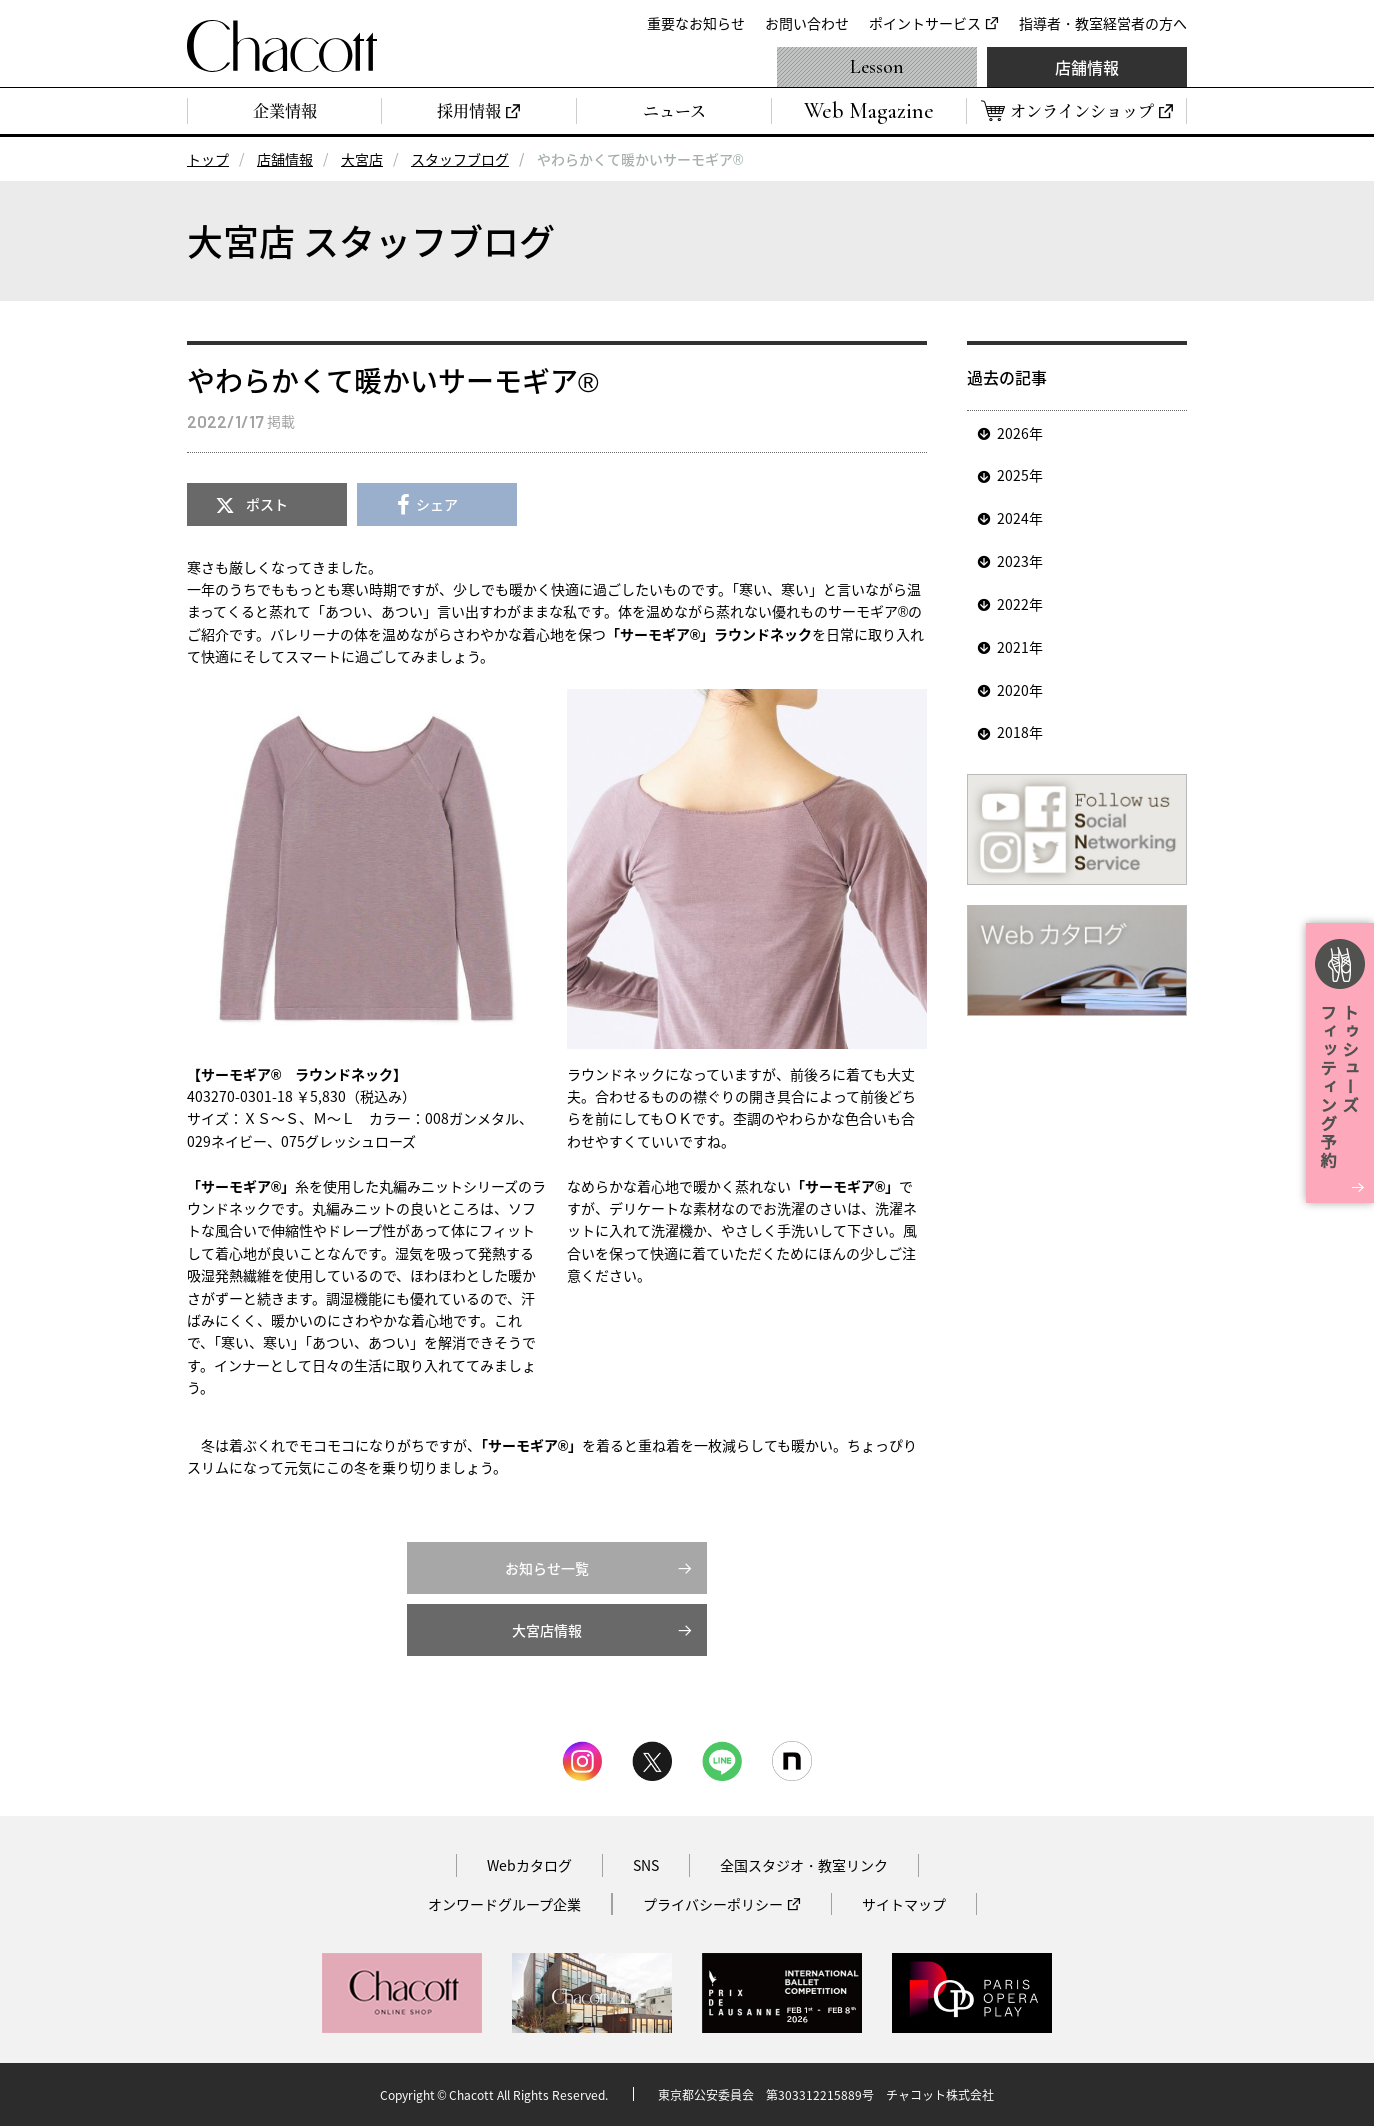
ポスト (267, 504)
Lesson (877, 67)
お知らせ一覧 (547, 1568)
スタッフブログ (460, 159)
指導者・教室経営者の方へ (1103, 23)
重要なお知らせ (696, 23)
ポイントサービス (925, 23)
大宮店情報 (547, 1630)
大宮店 (362, 159)
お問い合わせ (807, 23)
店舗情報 (1087, 67)
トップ (208, 159)
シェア (437, 504)
